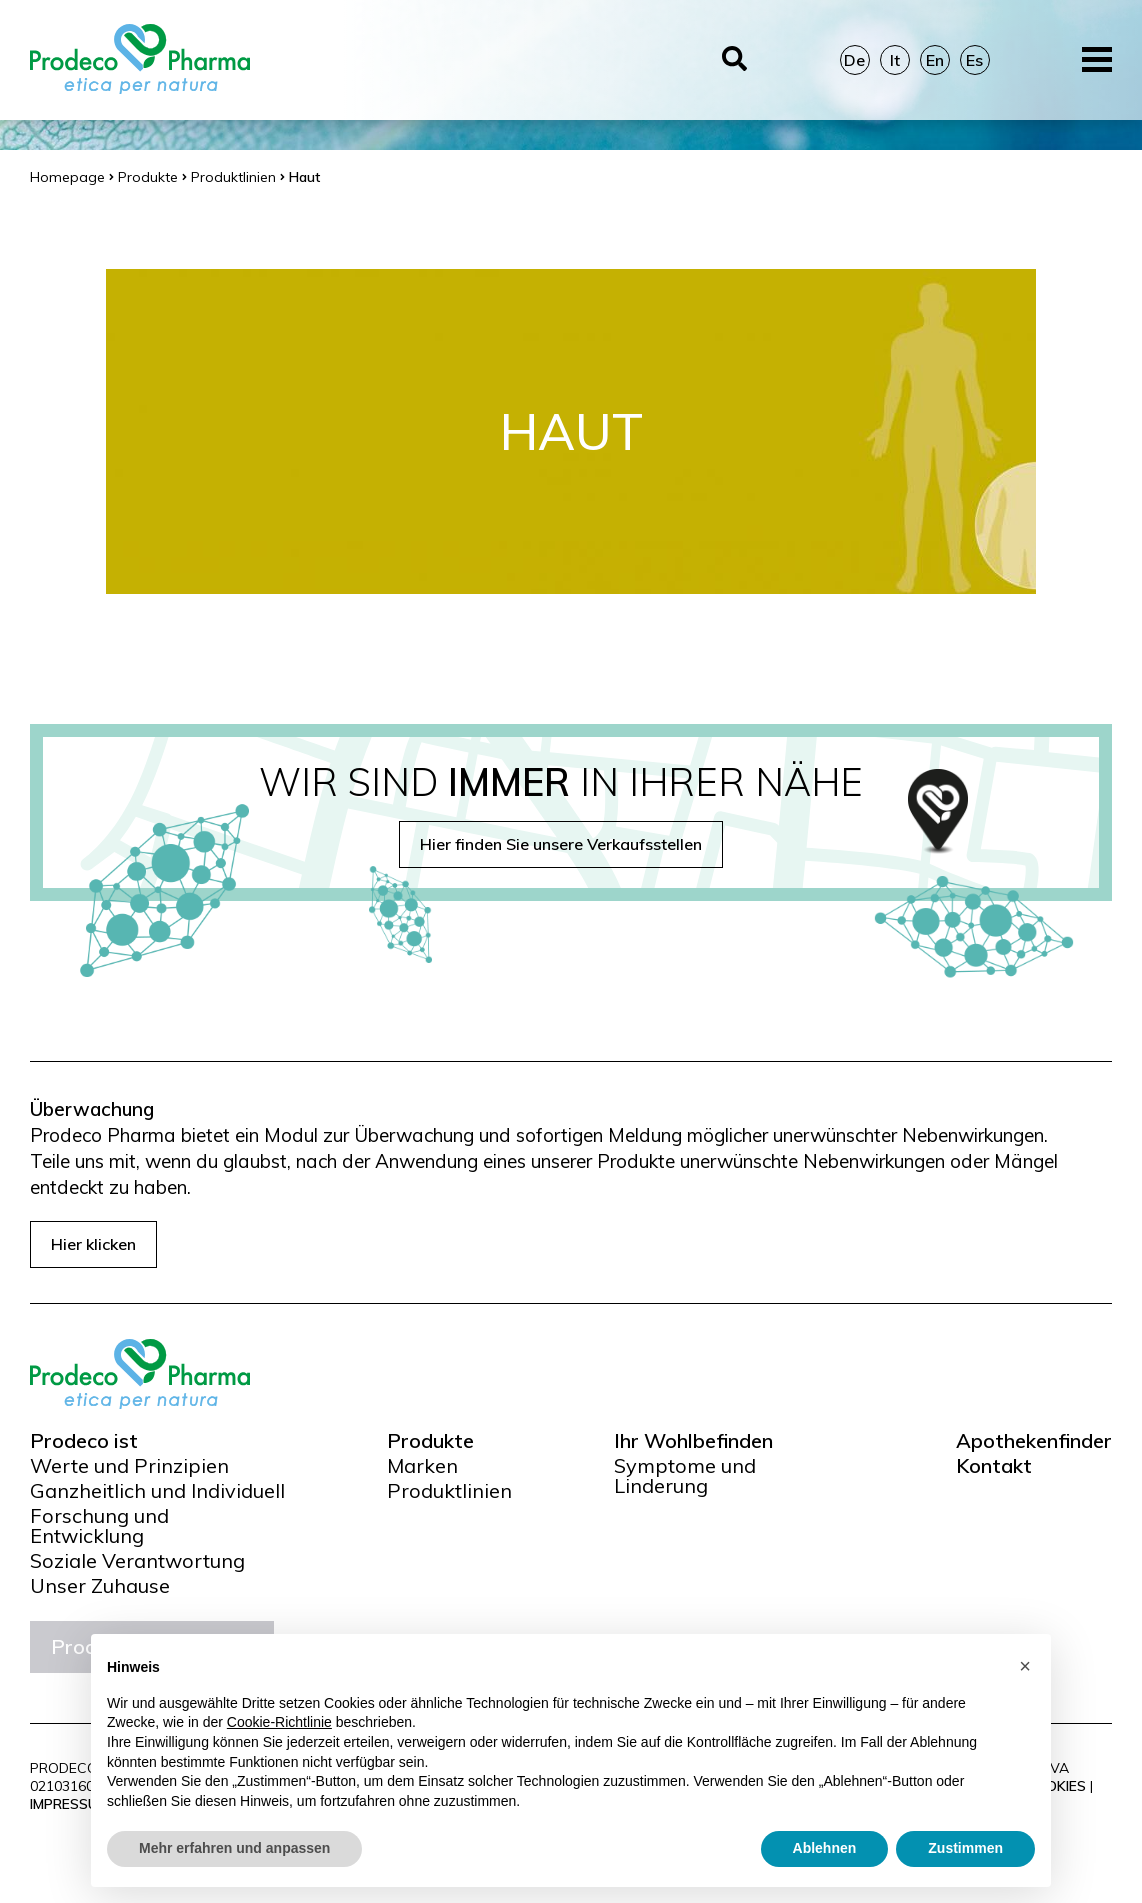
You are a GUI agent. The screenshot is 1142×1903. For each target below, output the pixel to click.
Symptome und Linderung (685, 1476)
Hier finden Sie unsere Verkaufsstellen (561, 844)
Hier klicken (93, 1244)
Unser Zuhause (100, 1586)
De (854, 60)
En (935, 60)
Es (974, 60)
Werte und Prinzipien (129, 1466)
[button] (1025, 1666)
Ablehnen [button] (825, 1848)
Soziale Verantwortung (137, 1561)
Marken (422, 1466)
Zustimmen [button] (965, 1848)
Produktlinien (449, 1491)
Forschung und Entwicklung (99, 1526)
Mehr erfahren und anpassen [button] (234, 1848)
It (895, 60)
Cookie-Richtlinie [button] (279, 1722)
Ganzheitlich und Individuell (157, 1491)
